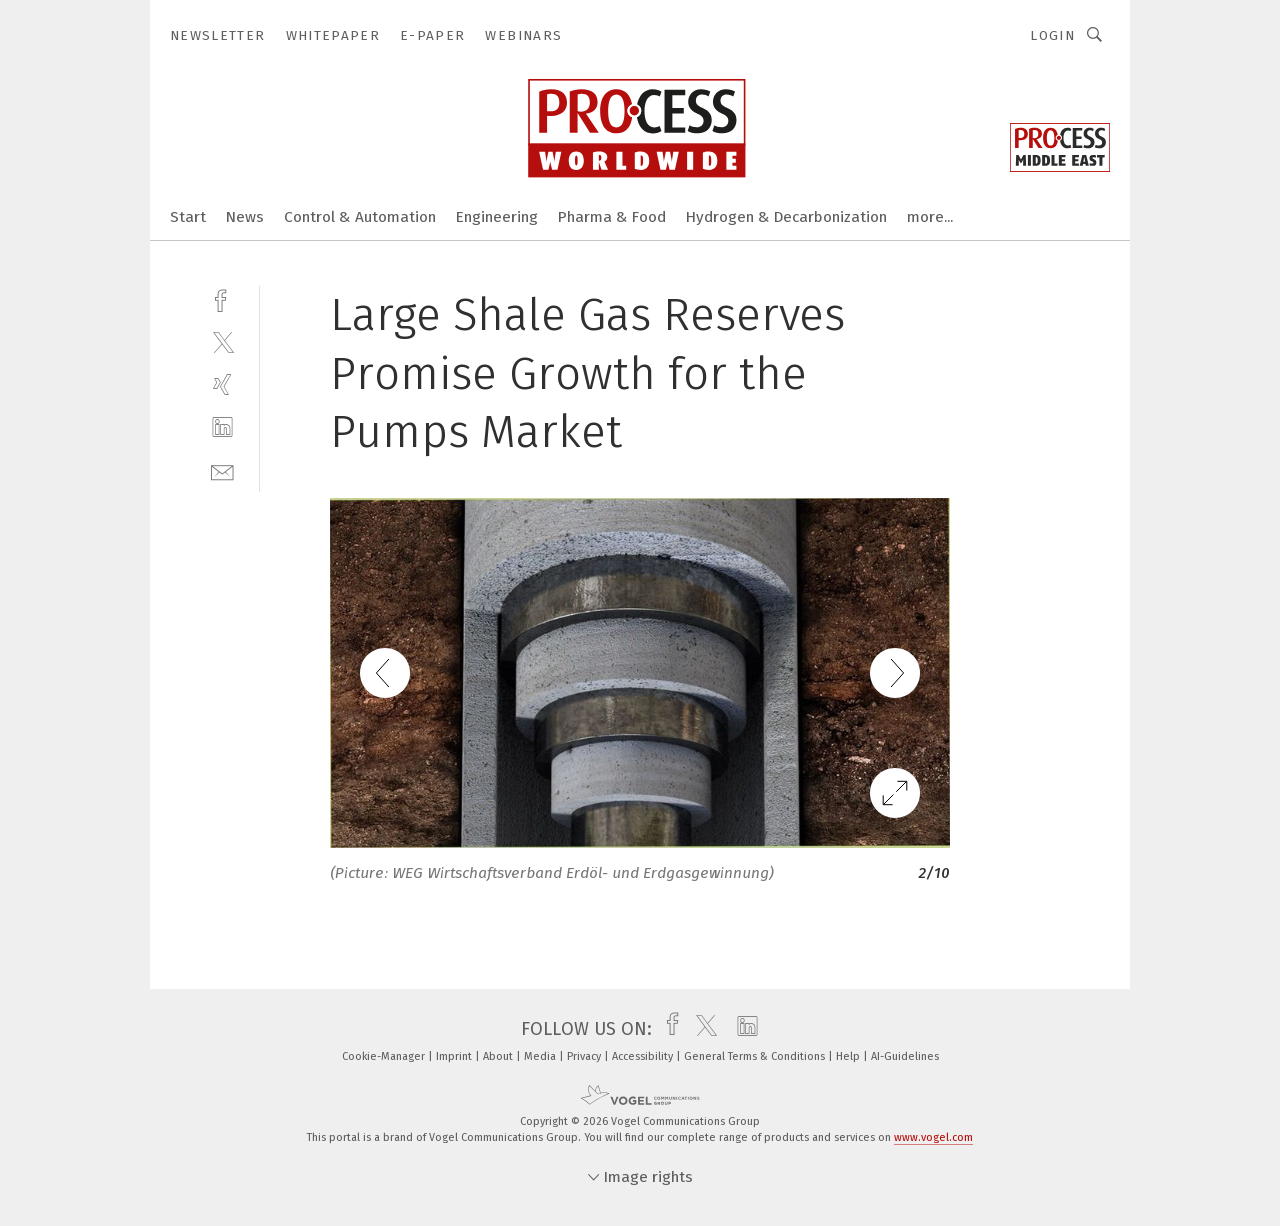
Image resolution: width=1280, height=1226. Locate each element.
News (245, 217)
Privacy (585, 1056)
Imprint (455, 1056)
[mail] (222, 470)
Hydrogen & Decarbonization (786, 217)
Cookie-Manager (385, 1056)
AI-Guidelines (905, 1056)
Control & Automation (360, 217)
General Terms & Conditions (756, 1056)
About (499, 1056)
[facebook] (222, 298)
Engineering (497, 217)
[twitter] (222, 341)
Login (1052, 35)
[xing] (222, 384)
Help (849, 1056)
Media (541, 1056)
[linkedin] (222, 427)
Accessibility (644, 1056)
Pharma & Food (612, 217)
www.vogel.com (933, 1137)
